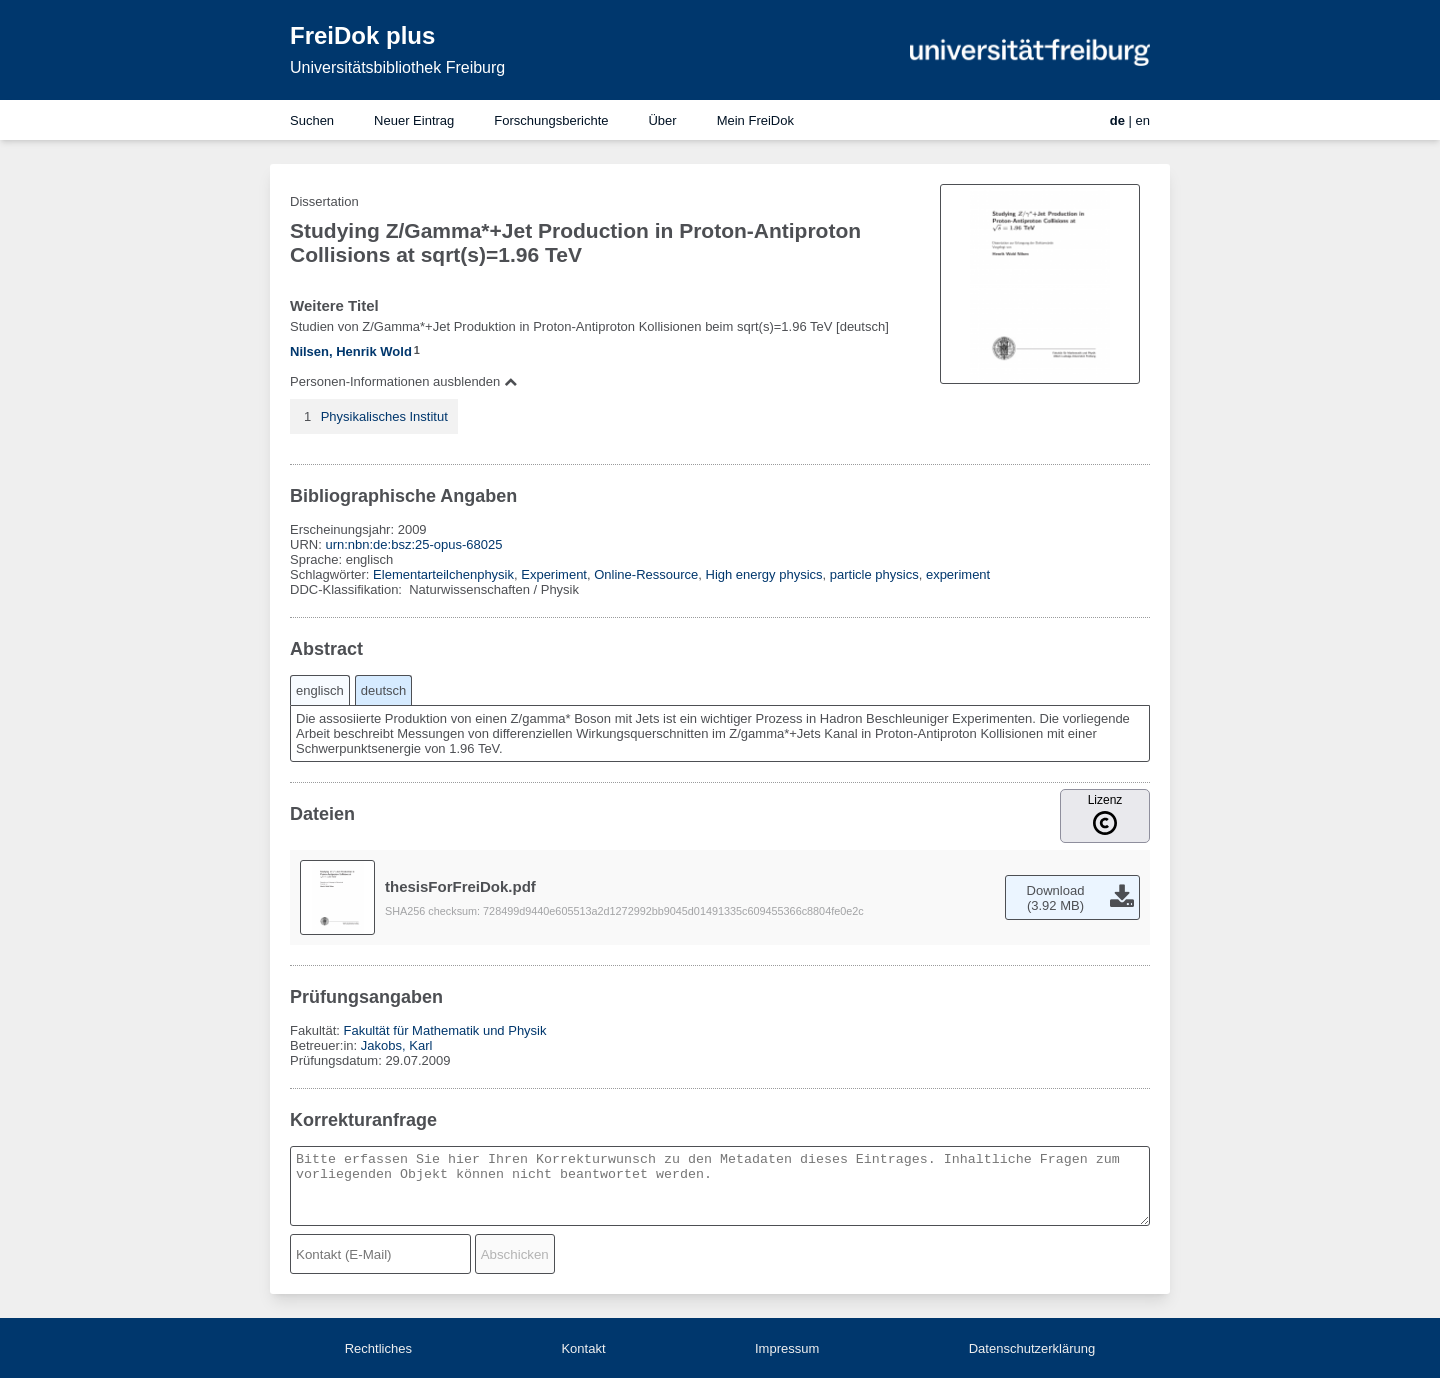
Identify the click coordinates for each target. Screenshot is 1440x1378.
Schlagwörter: (331, 574)
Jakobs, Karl (397, 1045)
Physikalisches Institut (384, 416)
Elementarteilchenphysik (443, 574)
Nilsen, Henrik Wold (351, 351)
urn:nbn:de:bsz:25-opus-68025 (413, 544)
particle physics (874, 574)
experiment (958, 574)
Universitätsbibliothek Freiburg (397, 67)
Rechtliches (378, 1348)
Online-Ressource (646, 574)
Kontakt (583, 1348)
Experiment (554, 574)
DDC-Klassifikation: (348, 589)
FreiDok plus (362, 35)
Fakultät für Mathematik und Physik (444, 1030)
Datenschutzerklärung (1032, 1348)
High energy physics (764, 574)
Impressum (787, 1348)
